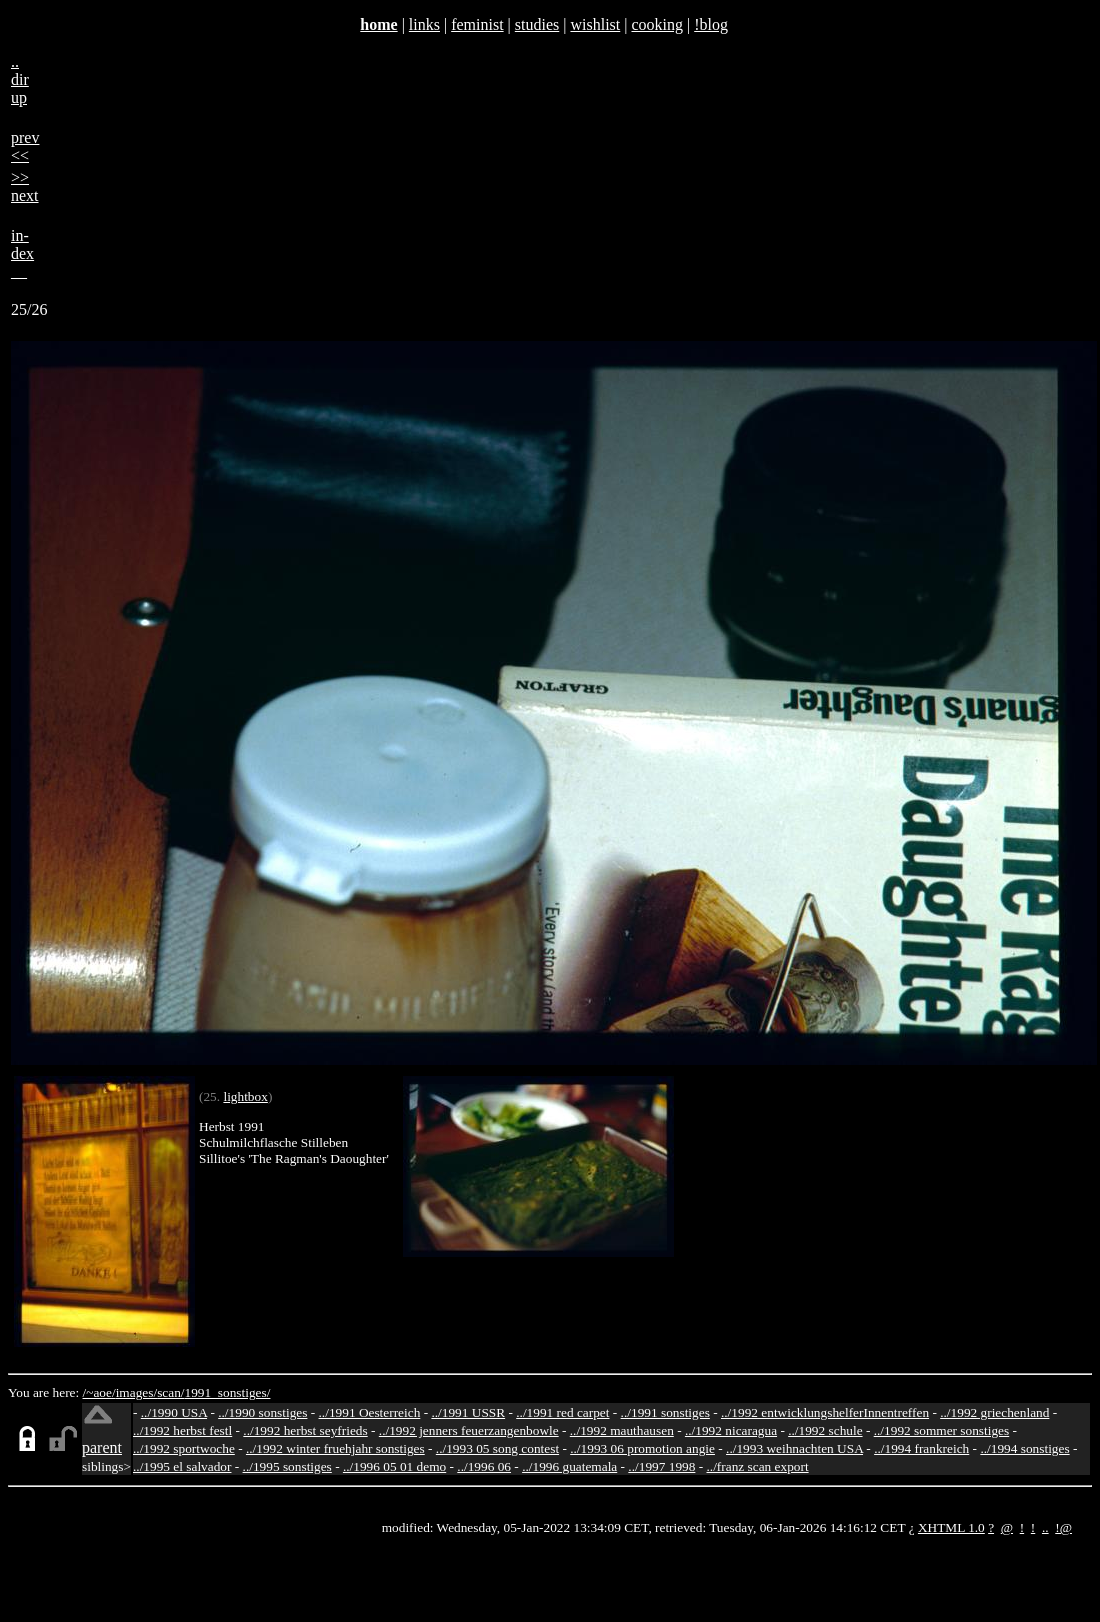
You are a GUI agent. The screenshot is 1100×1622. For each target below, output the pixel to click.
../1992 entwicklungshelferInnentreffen (825, 1412)
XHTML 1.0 (951, 1527)
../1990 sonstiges (262, 1412)
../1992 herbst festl (182, 1430)
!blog (711, 24)
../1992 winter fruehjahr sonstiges (335, 1448)
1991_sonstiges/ (228, 1392)
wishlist (595, 24)
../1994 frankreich (921, 1448)
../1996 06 (484, 1466)
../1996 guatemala (569, 1466)
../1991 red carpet (562, 1412)
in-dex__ (22, 253)
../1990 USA (174, 1412)
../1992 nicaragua (731, 1430)
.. (1045, 1527)
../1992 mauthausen (622, 1430)
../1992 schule (825, 1430)
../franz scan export (757, 1466)
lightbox (245, 1096)
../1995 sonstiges (287, 1466)
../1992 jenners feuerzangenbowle (469, 1430)
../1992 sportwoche (184, 1448)
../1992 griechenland (994, 1412)
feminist (477, 24)
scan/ (170, 1392)
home (378, 24)
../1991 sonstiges (665, 1412)
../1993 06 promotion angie (642, 1448)
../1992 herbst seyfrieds (305, 1430)
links (424, 24)
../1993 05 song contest (497, 1448)
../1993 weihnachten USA (794, 1448)
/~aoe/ (99, 1392)
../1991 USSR (468, 1412)
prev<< (25, 146)
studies (537, 24)
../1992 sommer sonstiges (942, 1430)
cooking (657, 24)
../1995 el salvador (182, 1466)
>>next (25, 186)
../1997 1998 (661, 1466)
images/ (136, 1392)
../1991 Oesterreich (370, 1412)
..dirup (20, 79)
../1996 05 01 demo (394, 1466)
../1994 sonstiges (1024, 1448)
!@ (1063, 1527)
